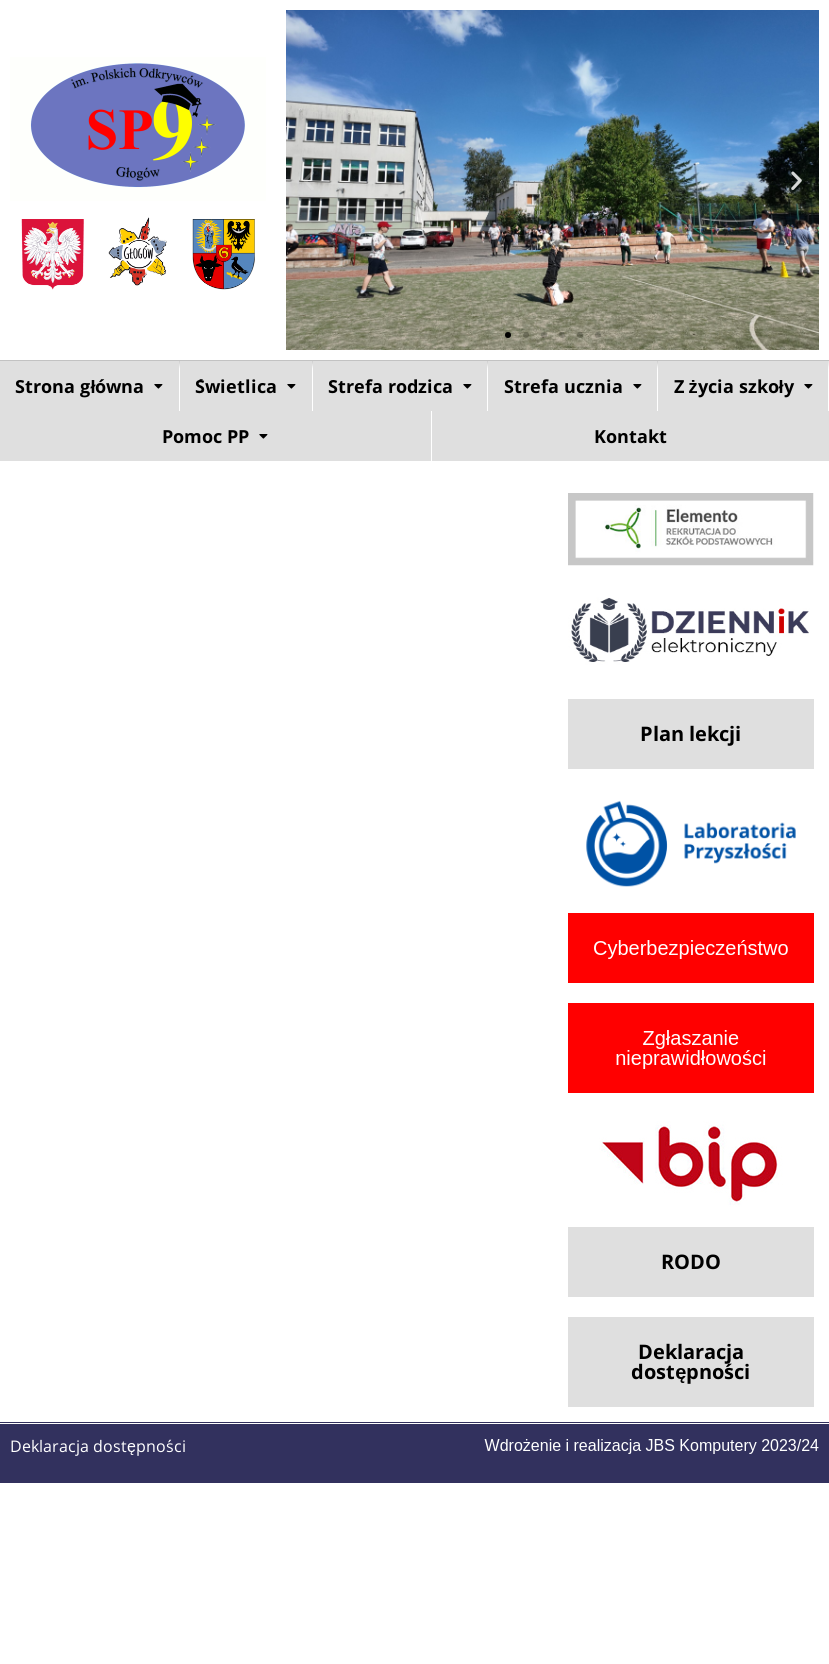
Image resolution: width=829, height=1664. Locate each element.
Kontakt (630, 436)
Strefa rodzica (400, 386)
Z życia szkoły (743, 386)
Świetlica (245, 386)
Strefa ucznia (573, 386)
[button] (308, 180)
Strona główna (89, 386)
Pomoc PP (215, 436)
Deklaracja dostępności (98, 1446)
